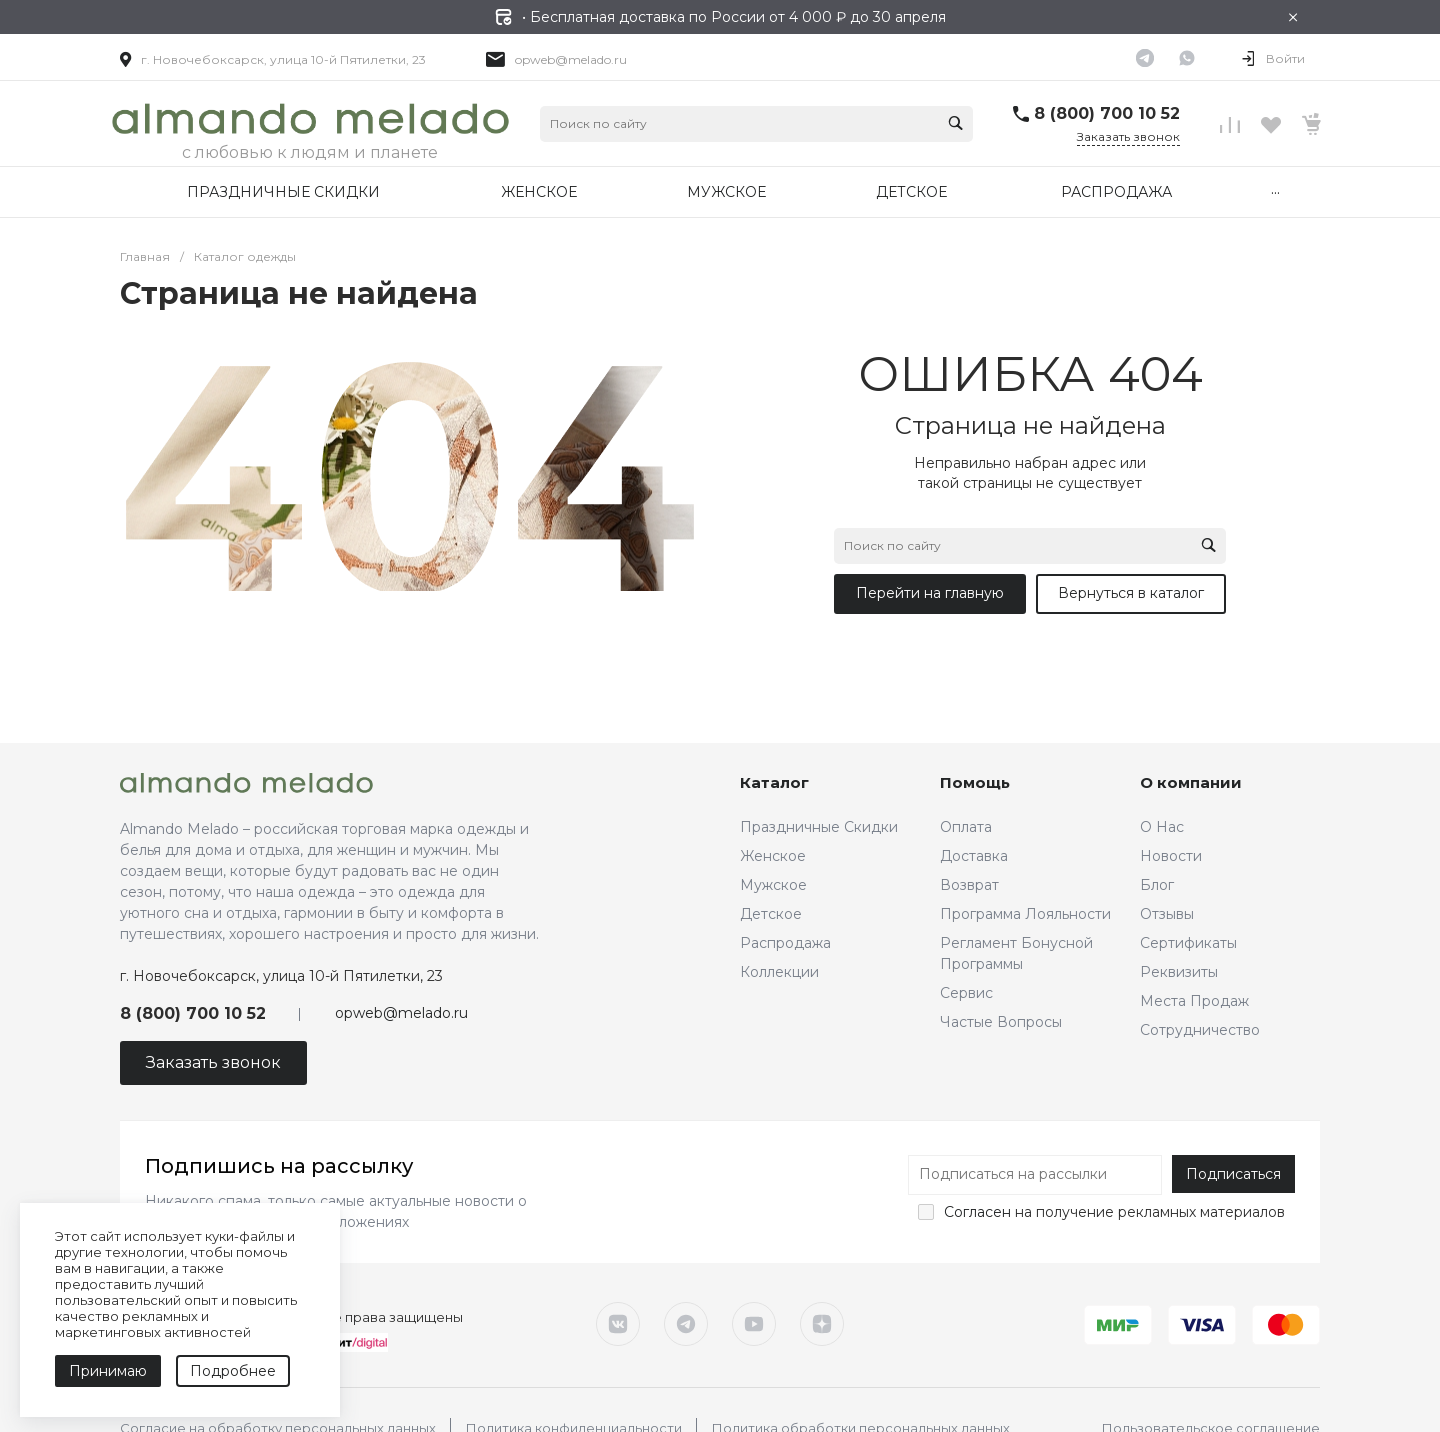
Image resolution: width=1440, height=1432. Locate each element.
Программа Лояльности (1025, 914)
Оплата (966, 827)
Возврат (969, 885)
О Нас (1162, 827)
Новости (1171, 856)
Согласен (977, 1212)
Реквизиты (1179, 972)
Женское (773, 856)
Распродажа (785, 943)
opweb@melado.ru (571, 59)
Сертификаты (1188, 943)
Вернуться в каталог (1131, 593)
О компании (1191, 782)
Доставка (974, 856)
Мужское (773, 885)
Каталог (774, 782)
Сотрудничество (1200, 1030)
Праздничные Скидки (819, 827)
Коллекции (779, 972)
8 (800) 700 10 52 (1107, 113)
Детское (771, 914)
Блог (1157, 885)
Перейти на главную (930, 593)
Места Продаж (1194, 1001)
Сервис (966, 993)
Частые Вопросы (1001, 1022)
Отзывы (1167, 914)
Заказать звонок (1128, 136)
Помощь (975, 782)
